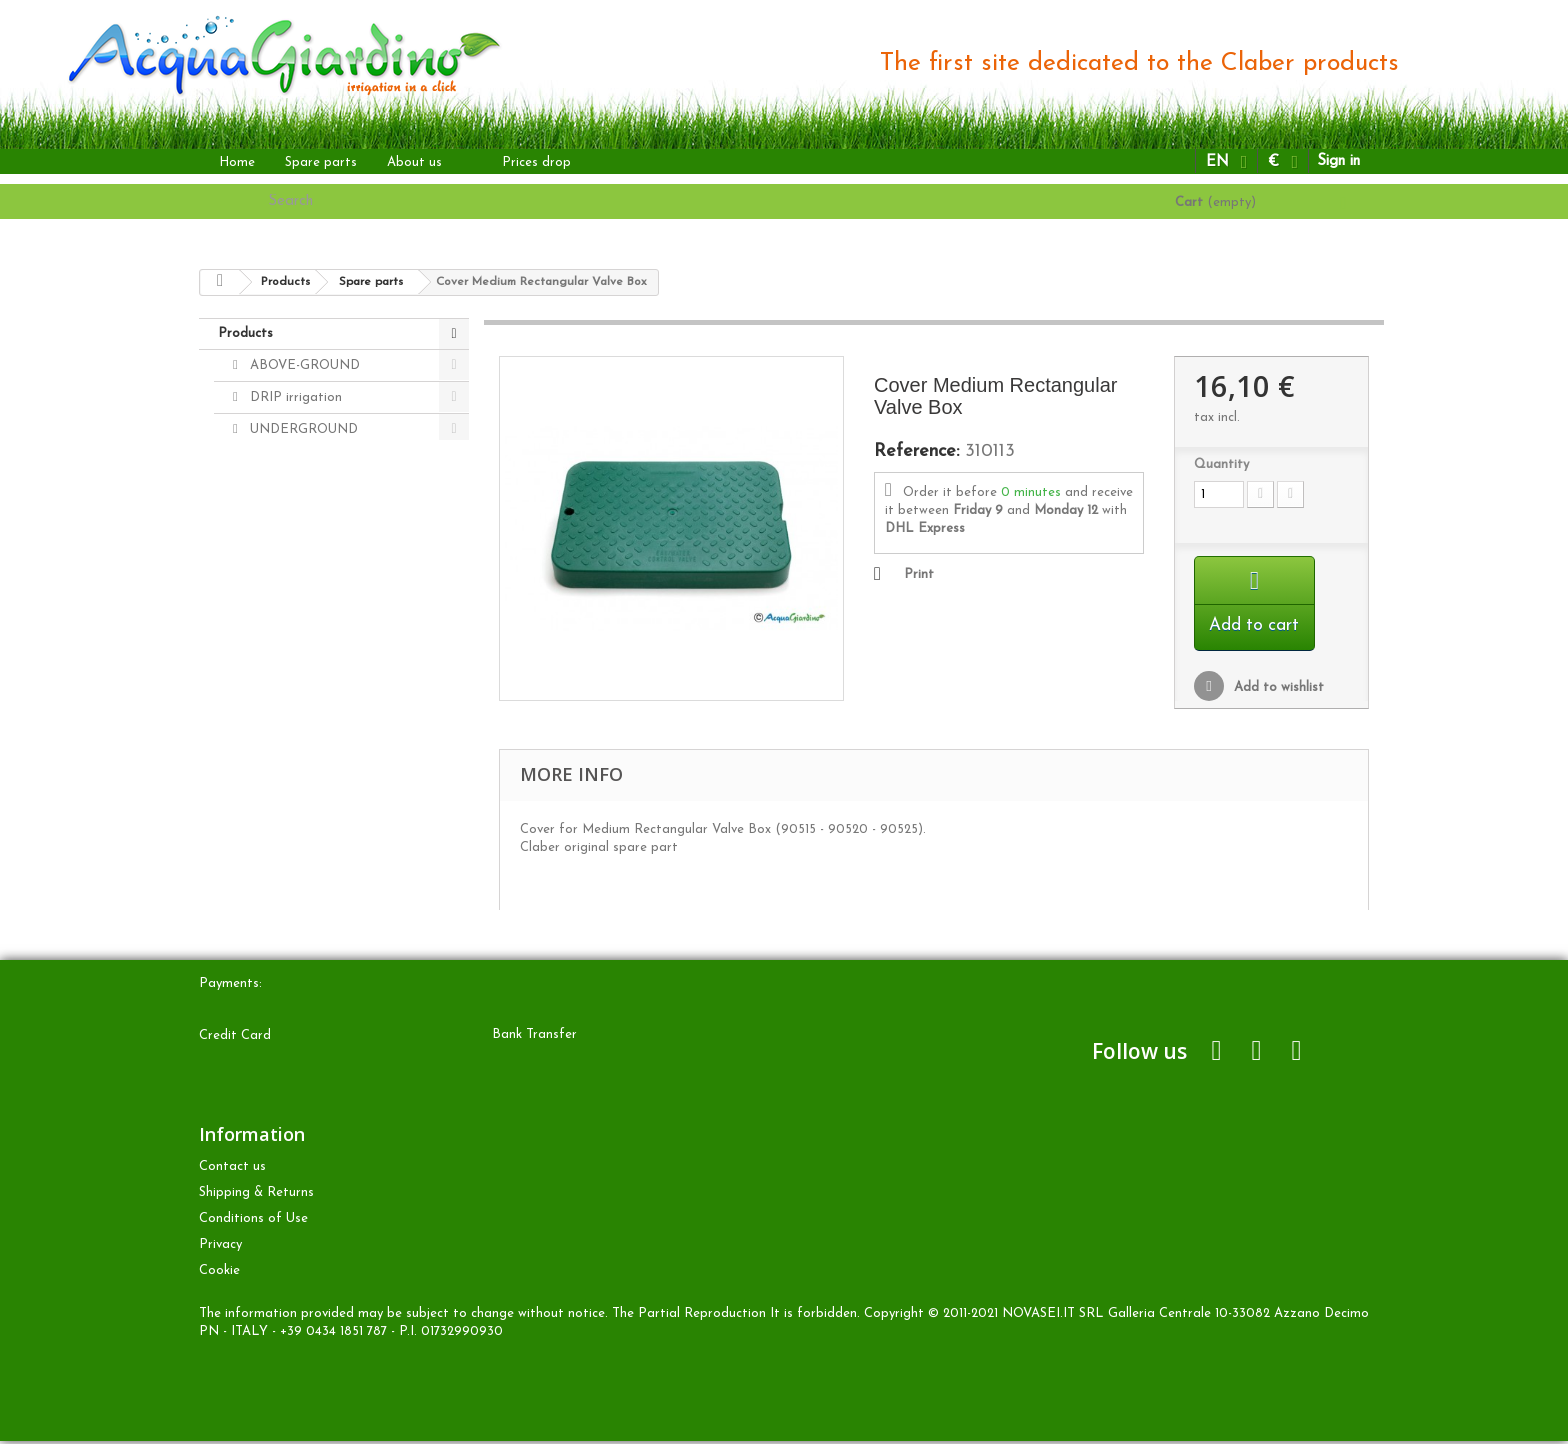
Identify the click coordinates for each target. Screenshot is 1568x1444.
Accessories (282, 525)
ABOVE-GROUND (303, 365)
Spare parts (321, 162)
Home (237, 162)
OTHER (271, 461)
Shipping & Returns (256, 1195)
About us (414, 162)
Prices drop (536, 162)
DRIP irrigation (294, 397)
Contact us (232, 1169)
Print (919, 574)
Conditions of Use (253, 1221)
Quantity (1221, 464)
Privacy (220, 1247)
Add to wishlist (1277, 690)
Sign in (1338, 161)
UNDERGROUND (302, 429)
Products (245, 333)
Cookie (219, 1273)
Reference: (916, 452)
